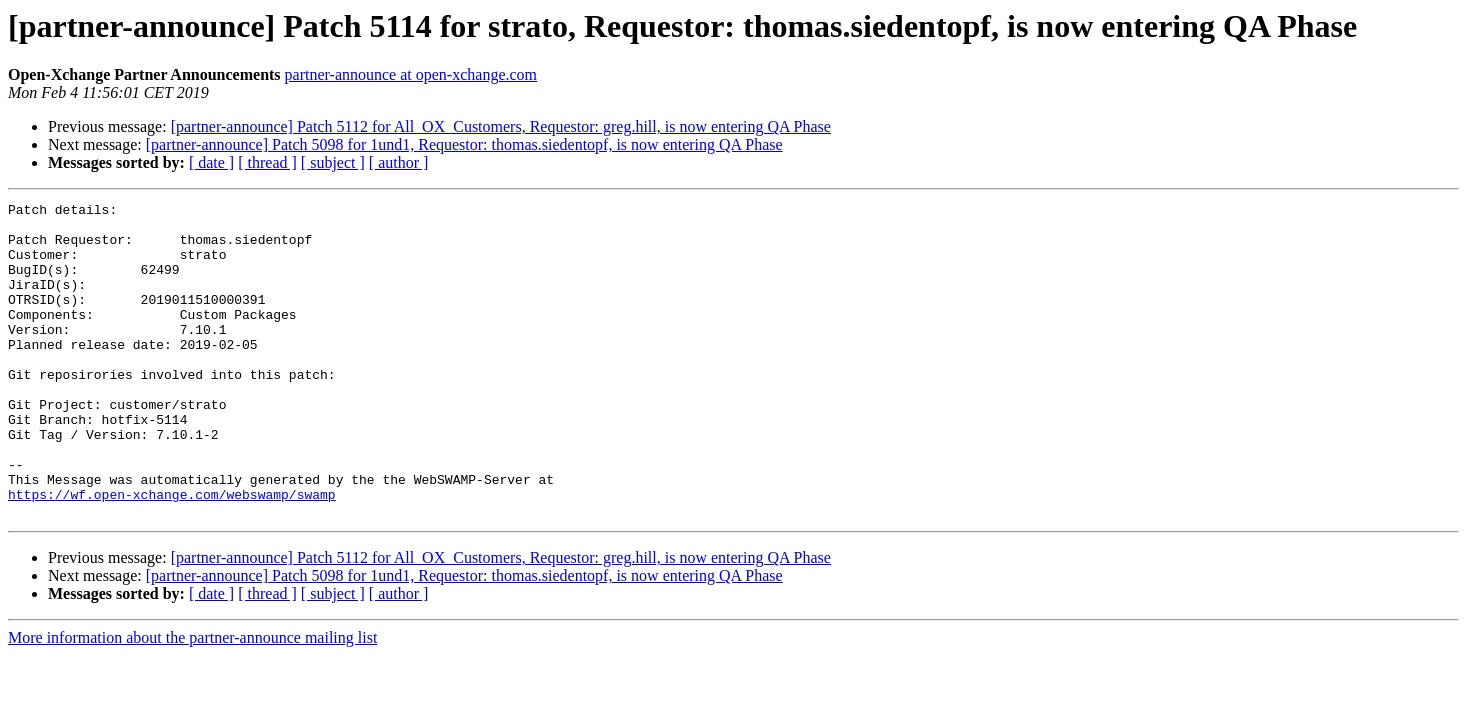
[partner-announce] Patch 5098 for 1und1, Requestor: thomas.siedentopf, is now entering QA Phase (464, 144)
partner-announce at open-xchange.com (411, 74)
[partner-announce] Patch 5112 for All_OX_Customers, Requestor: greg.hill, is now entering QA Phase (501, 126)
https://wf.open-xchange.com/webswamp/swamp (172, 554)
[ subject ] (333, 162)
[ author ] (399, 162)
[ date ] (211, 162)
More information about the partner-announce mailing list (192, 700)
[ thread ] (267, 162)
